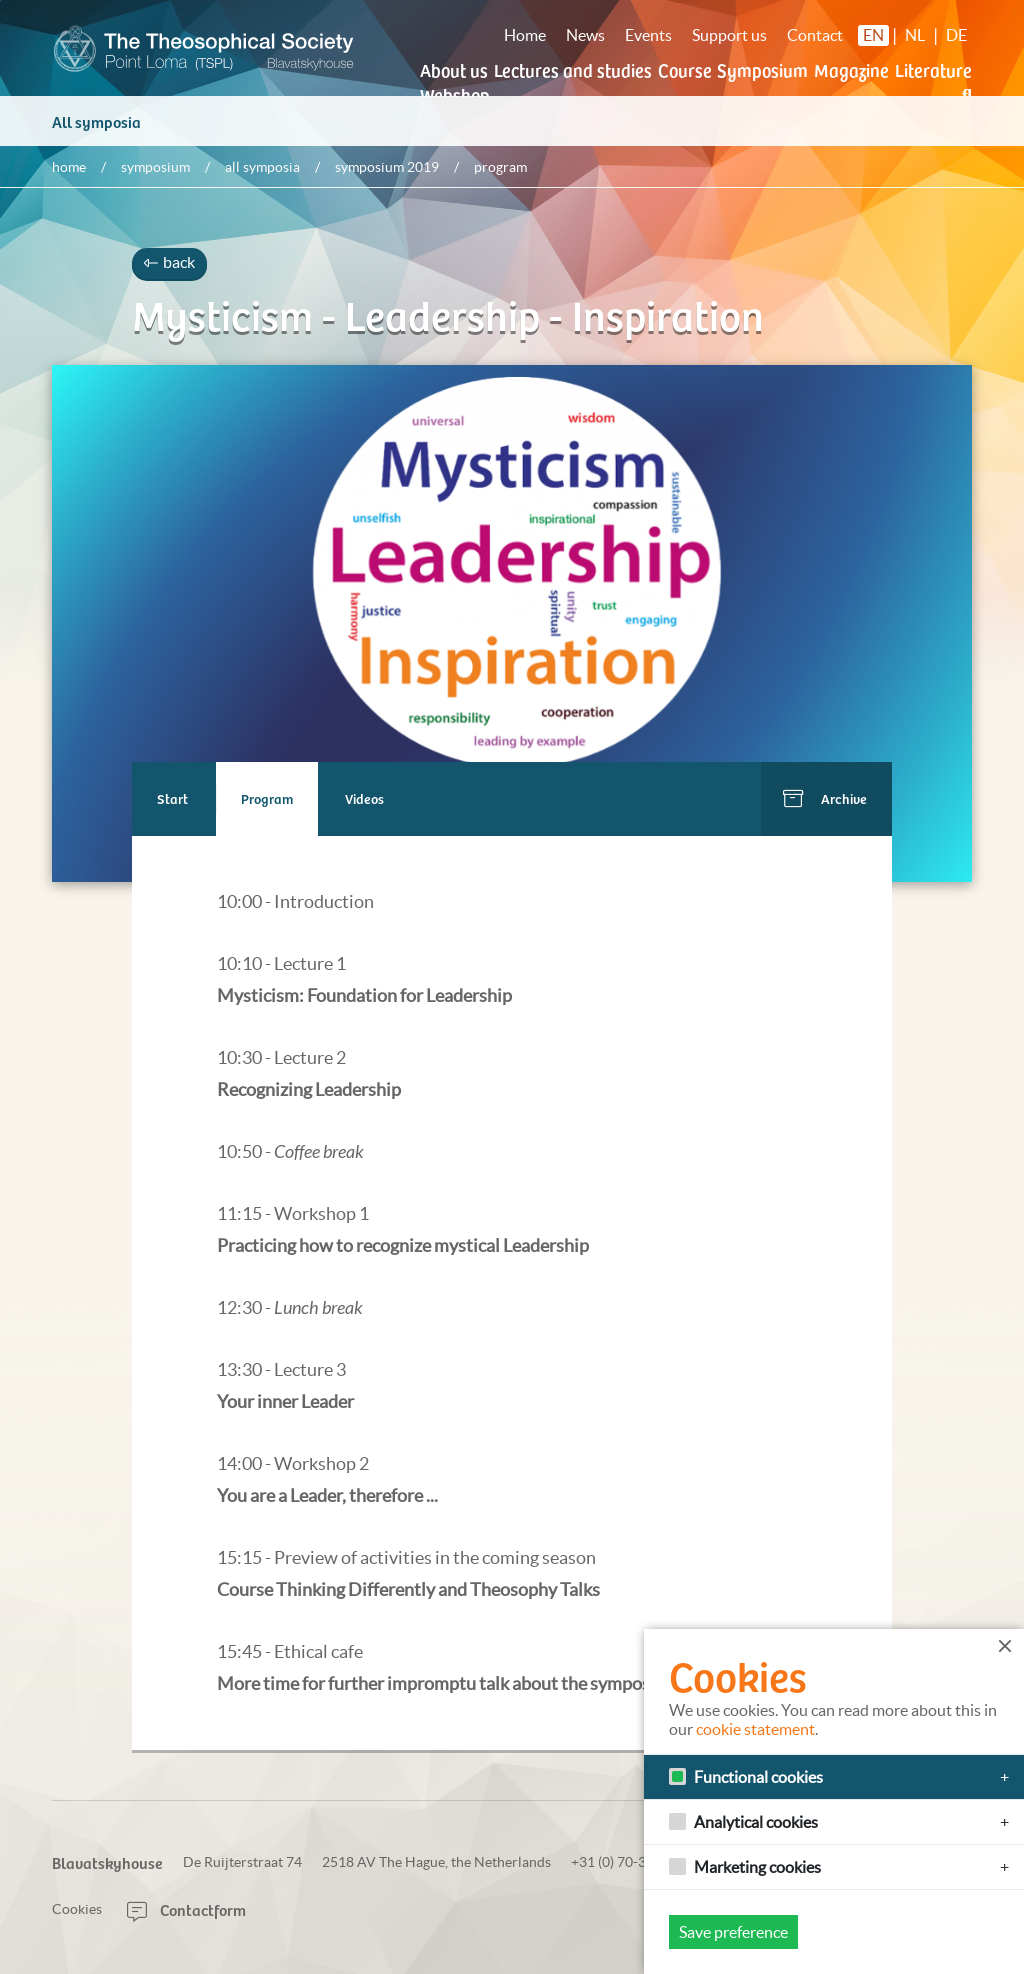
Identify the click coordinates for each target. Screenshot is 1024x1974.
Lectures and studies (573, 69)
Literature (933, 69)
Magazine (851, 69)
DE (956, 35)
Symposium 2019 (387, 177)
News (585, 35)
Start (172, 808)
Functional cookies (758, 1777)
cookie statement (755, 1729)
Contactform (186, 1909)
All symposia (96, 131)
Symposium (762, 69)
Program (267, 808)
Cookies (77, 1909)
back (169, 272)
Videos (365, 808)
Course (685, 69)
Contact (815, 35)
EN (873, 35)
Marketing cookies (757, 1867)
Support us (729, 35)
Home (525, 35)
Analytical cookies (756, 1822)
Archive (844, 808)
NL (915, 35)
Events (648, 35)
